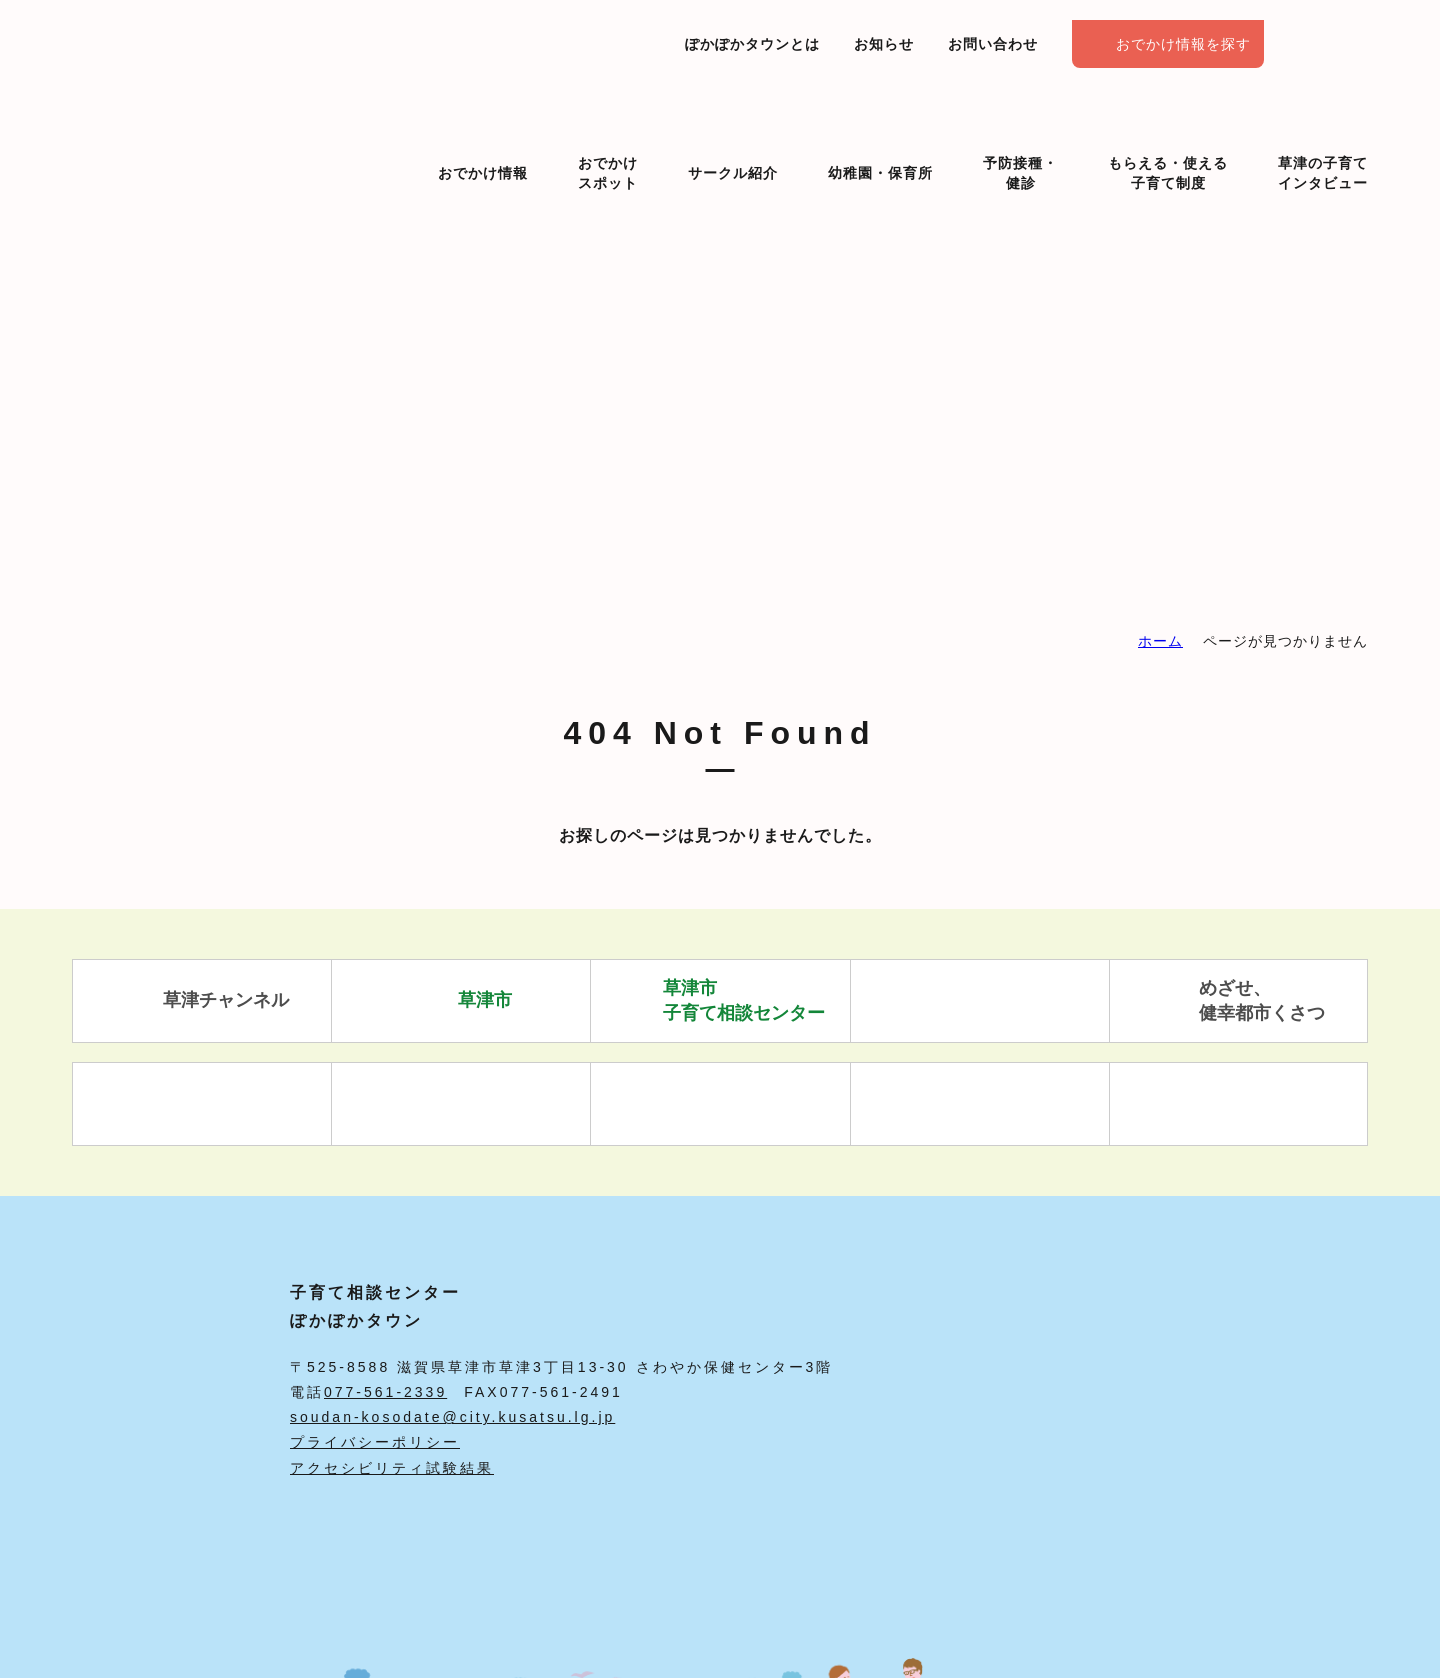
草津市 (461, 1001)
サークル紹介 (733, 138)
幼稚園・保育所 (880, 138)
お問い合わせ (993, 44)
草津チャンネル (202, 1001)
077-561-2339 (385, 1392)
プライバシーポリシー (375, 1442)
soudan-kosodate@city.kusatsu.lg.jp (452, 1417)
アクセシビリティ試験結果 (392, 1468)
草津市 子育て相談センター (720, 1000)
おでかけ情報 (483, 138)
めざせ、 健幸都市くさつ (1238, 1000)
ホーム (1160, 641)
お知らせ (884, 44)
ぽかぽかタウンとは (752, 44)
